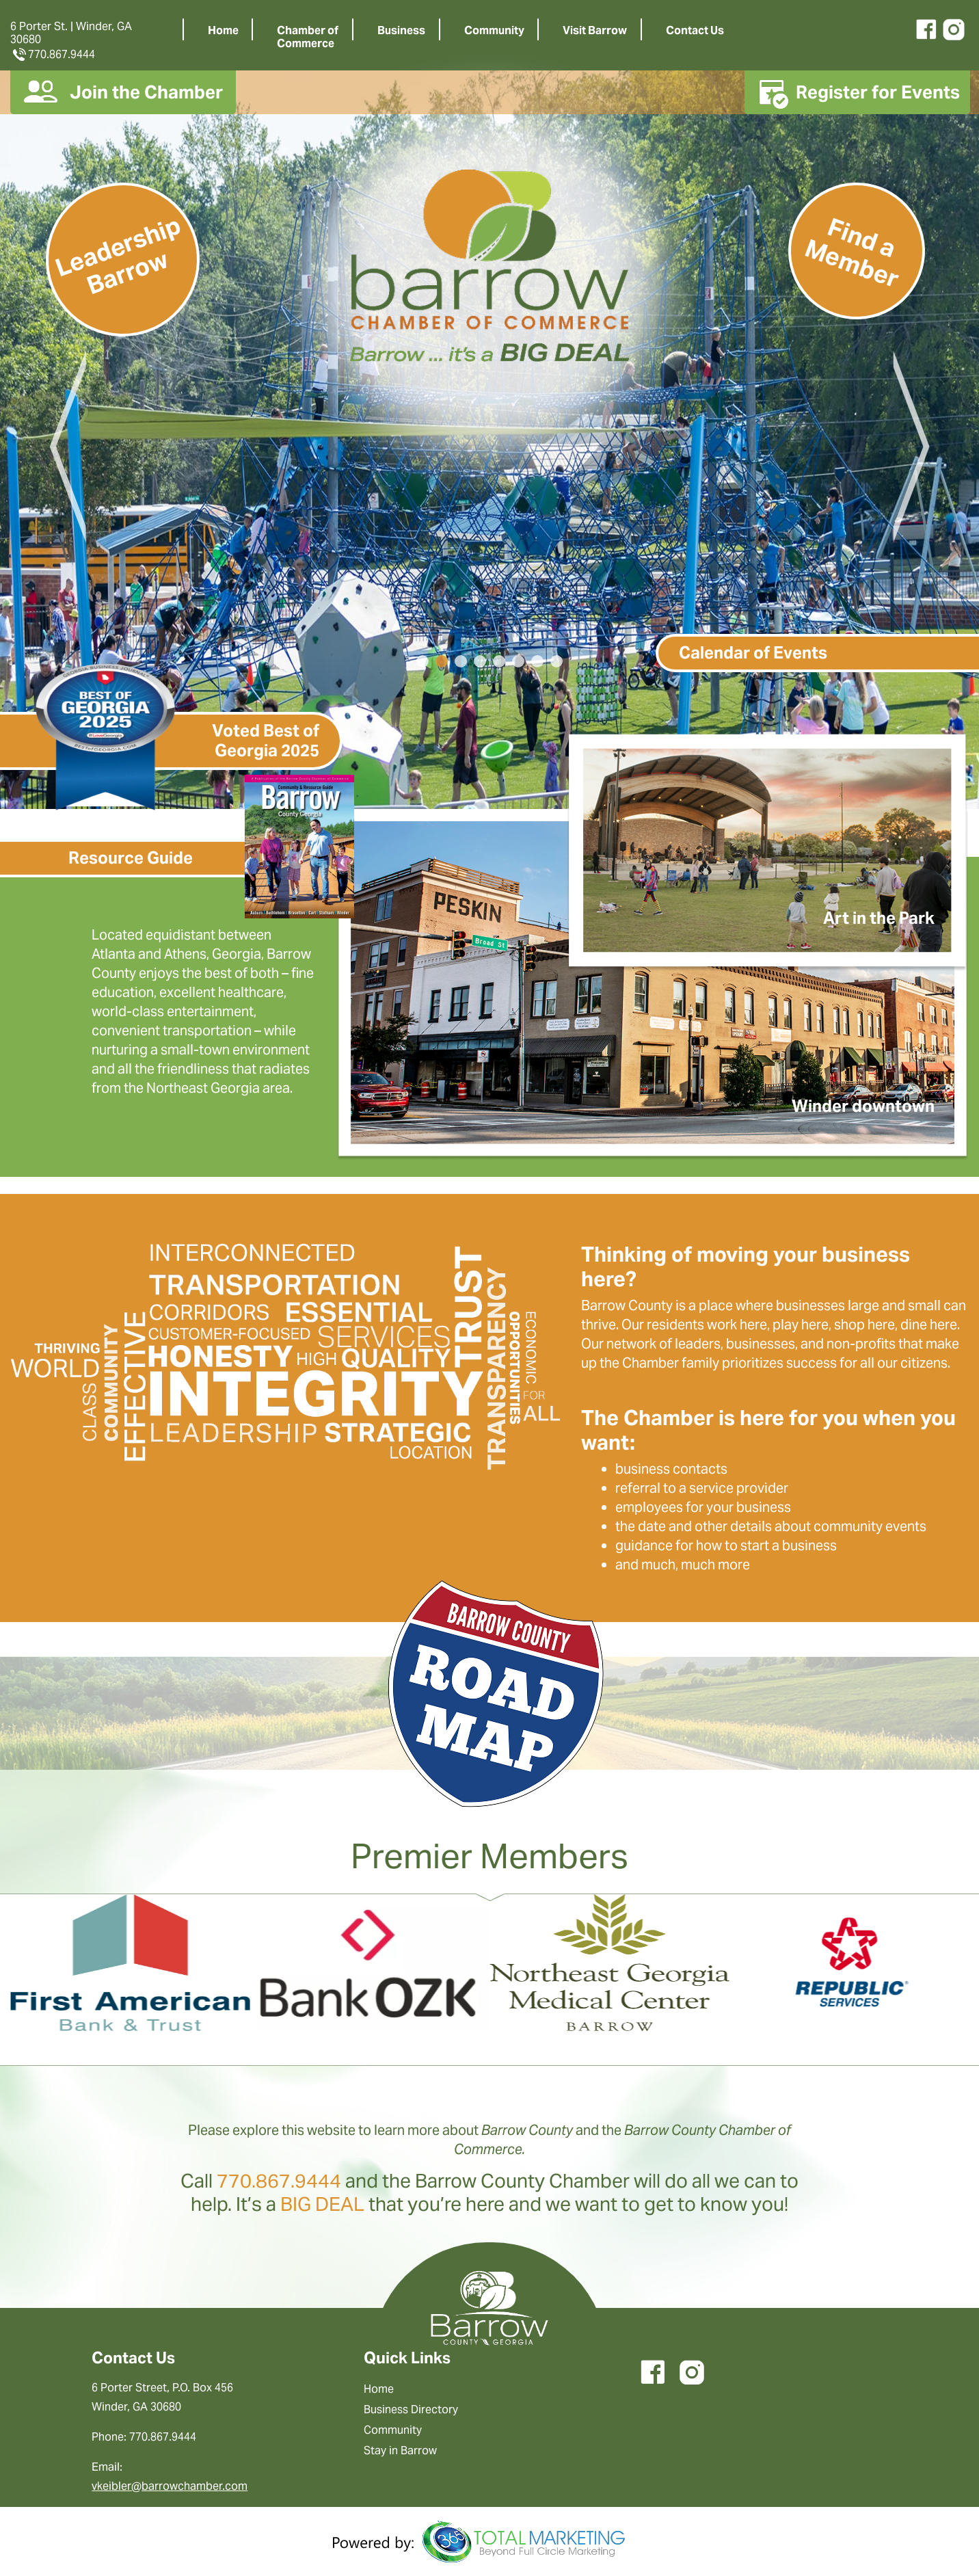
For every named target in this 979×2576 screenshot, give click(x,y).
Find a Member (852, 253)
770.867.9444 (52, 54)
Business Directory (411, 2409)
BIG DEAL (322, 2204)
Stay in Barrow (400, 2450)
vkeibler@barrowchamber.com (169, 2486)
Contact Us (695, 30)
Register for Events (857, 92)
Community (494, 30)
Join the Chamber (123, 92)
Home (223, 30)
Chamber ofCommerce (307, 37)
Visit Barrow (595, 30)
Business (401, 30)
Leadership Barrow (118, 255)
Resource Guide (130, 857)
